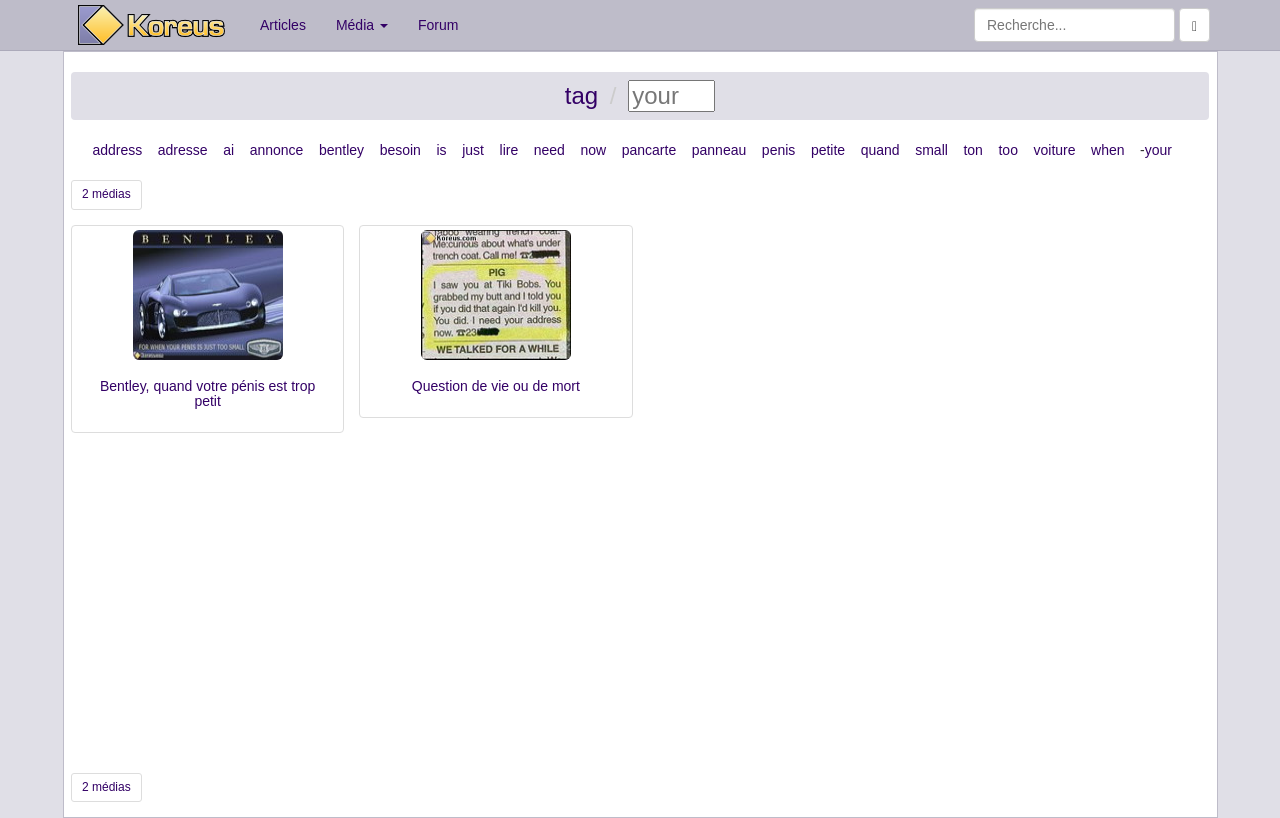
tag (581, 95)
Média (362, 25)
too (1007, 150)
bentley (341, 150)
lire (509, 150)
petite (828, 150)
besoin (400, 150)
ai (228, 150)
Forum (438, 25)
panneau (719, 150)
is (441, 150)
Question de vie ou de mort (496, 386)
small (931, 150)
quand (880, 150)
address (117, 150)
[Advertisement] (640, 603)
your (1158, 150)
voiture (1054, 150)
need (549, 150)
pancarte (649, 150)
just (473, 150)
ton (972, 150)
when (1107, 150)
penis (778, 150)
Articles (283, 25)
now (593, 150)
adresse (183, 150)
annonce (277, 150)
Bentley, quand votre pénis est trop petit (207, 393)
